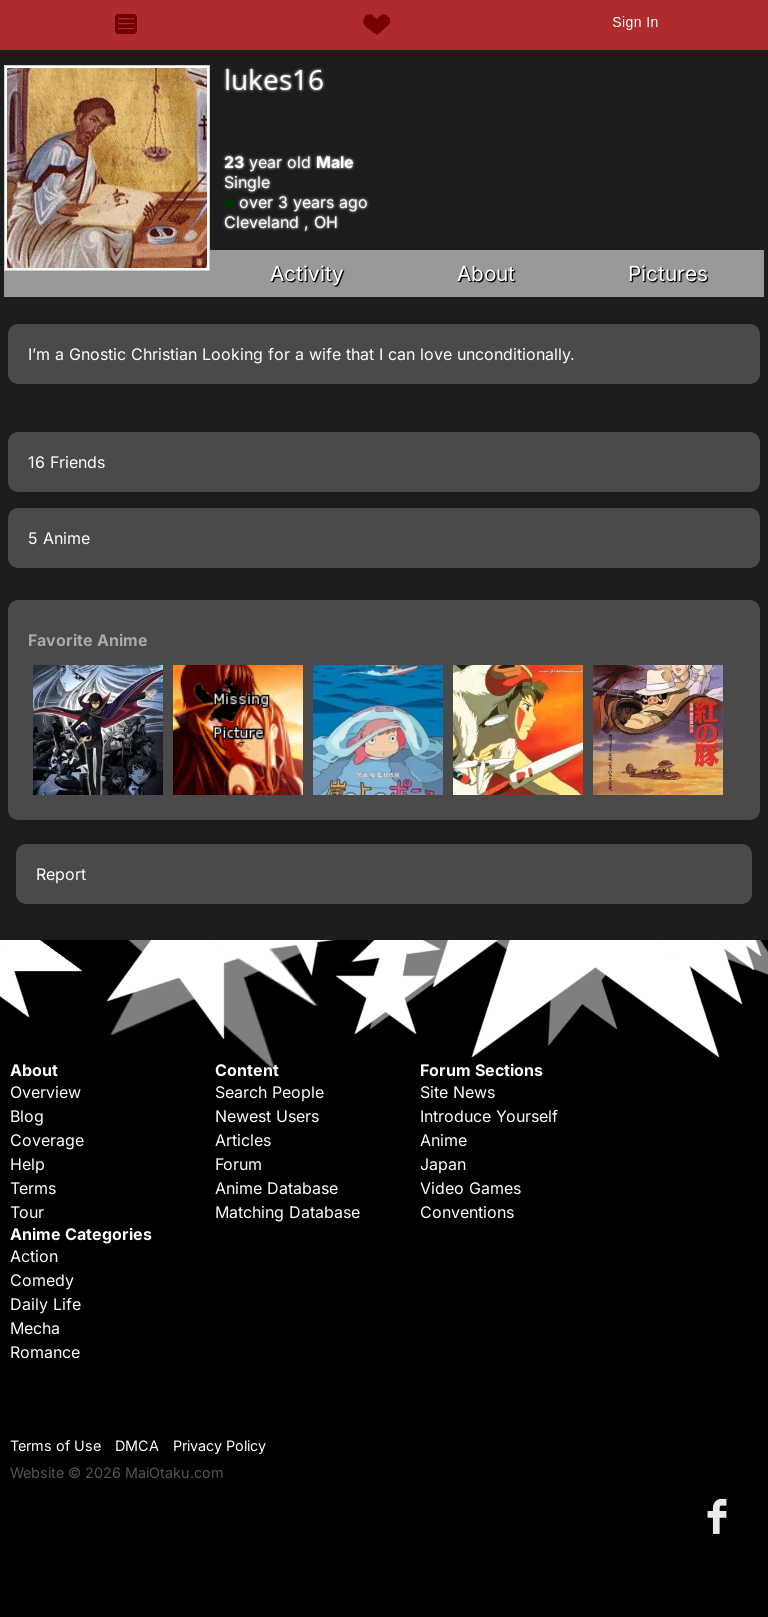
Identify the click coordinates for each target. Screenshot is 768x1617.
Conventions (467, 1212)
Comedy (42, 1280)
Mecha (35, 1328)
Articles (243, 1140)
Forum (238, 1164)
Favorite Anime (88, 640)
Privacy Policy (219, 1445)
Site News (457, 1092)
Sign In (635, 22)
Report (61, 874)
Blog (27, 1116)
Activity (307, 273)
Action (34, 1256)
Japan (443, 1164)
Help (27, 1164)
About (486, 273)
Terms (33, 1188)
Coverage (47, 1140)
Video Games (470, 1188)
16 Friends (66, 462)
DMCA (137, 1445)
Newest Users (267, 1116)
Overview (45, 1092)
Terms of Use (55, 1445)
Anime (443, 1140)
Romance (45, 1352)
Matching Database (287, 1212)
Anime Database (276, 1188)
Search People (269, 1092)
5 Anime (59, 538)
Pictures (668, 273)
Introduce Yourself (489, 1116)
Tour (27, 1212)
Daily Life (45, 1304)
